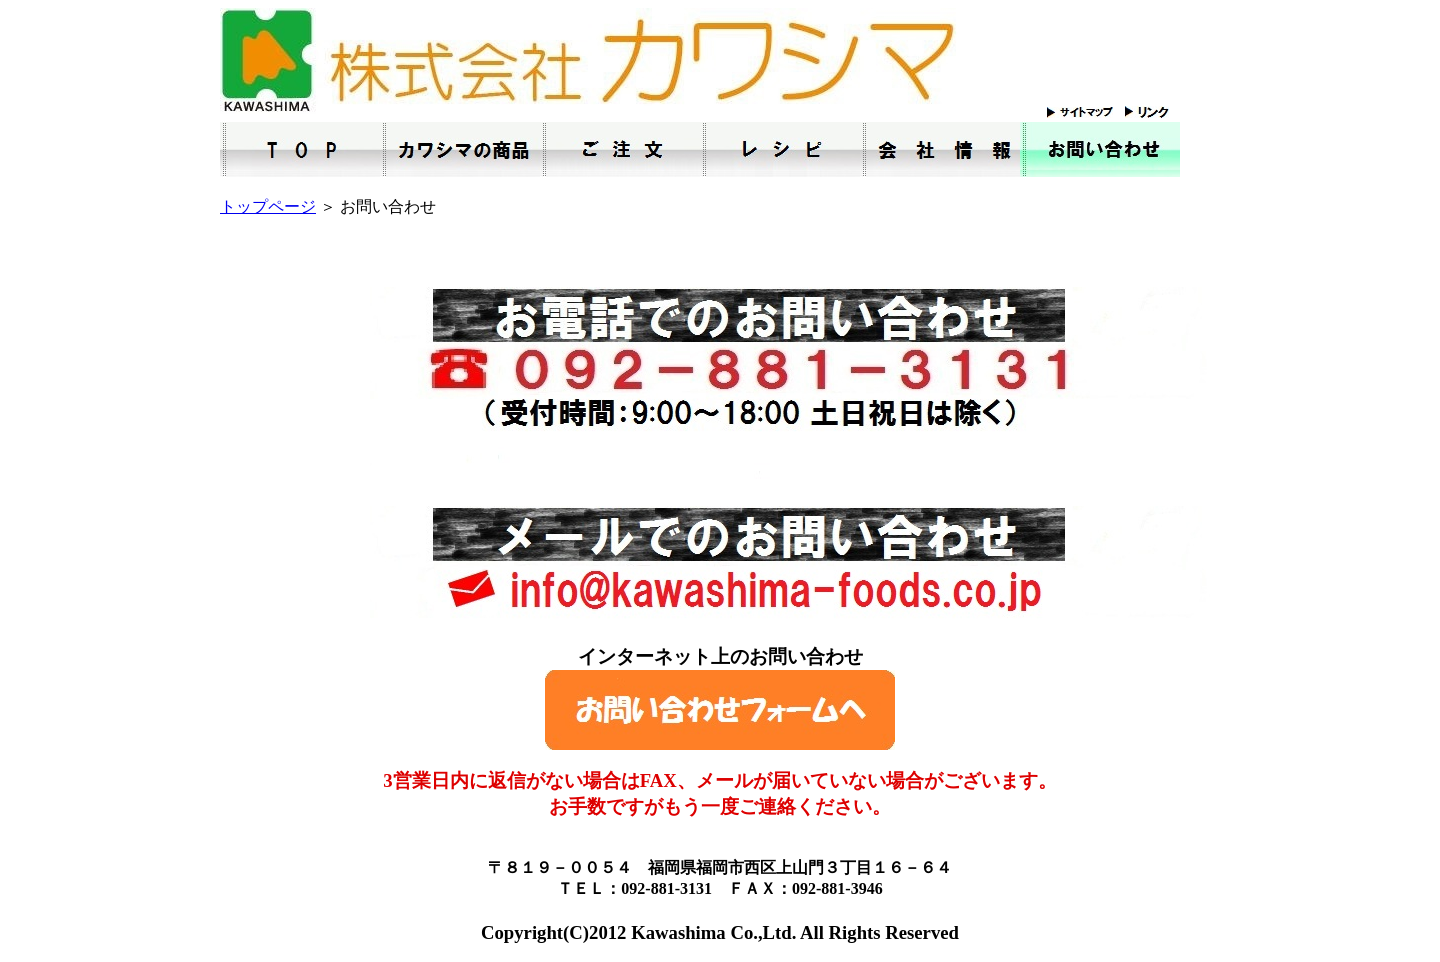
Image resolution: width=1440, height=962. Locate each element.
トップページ (268, 206)
